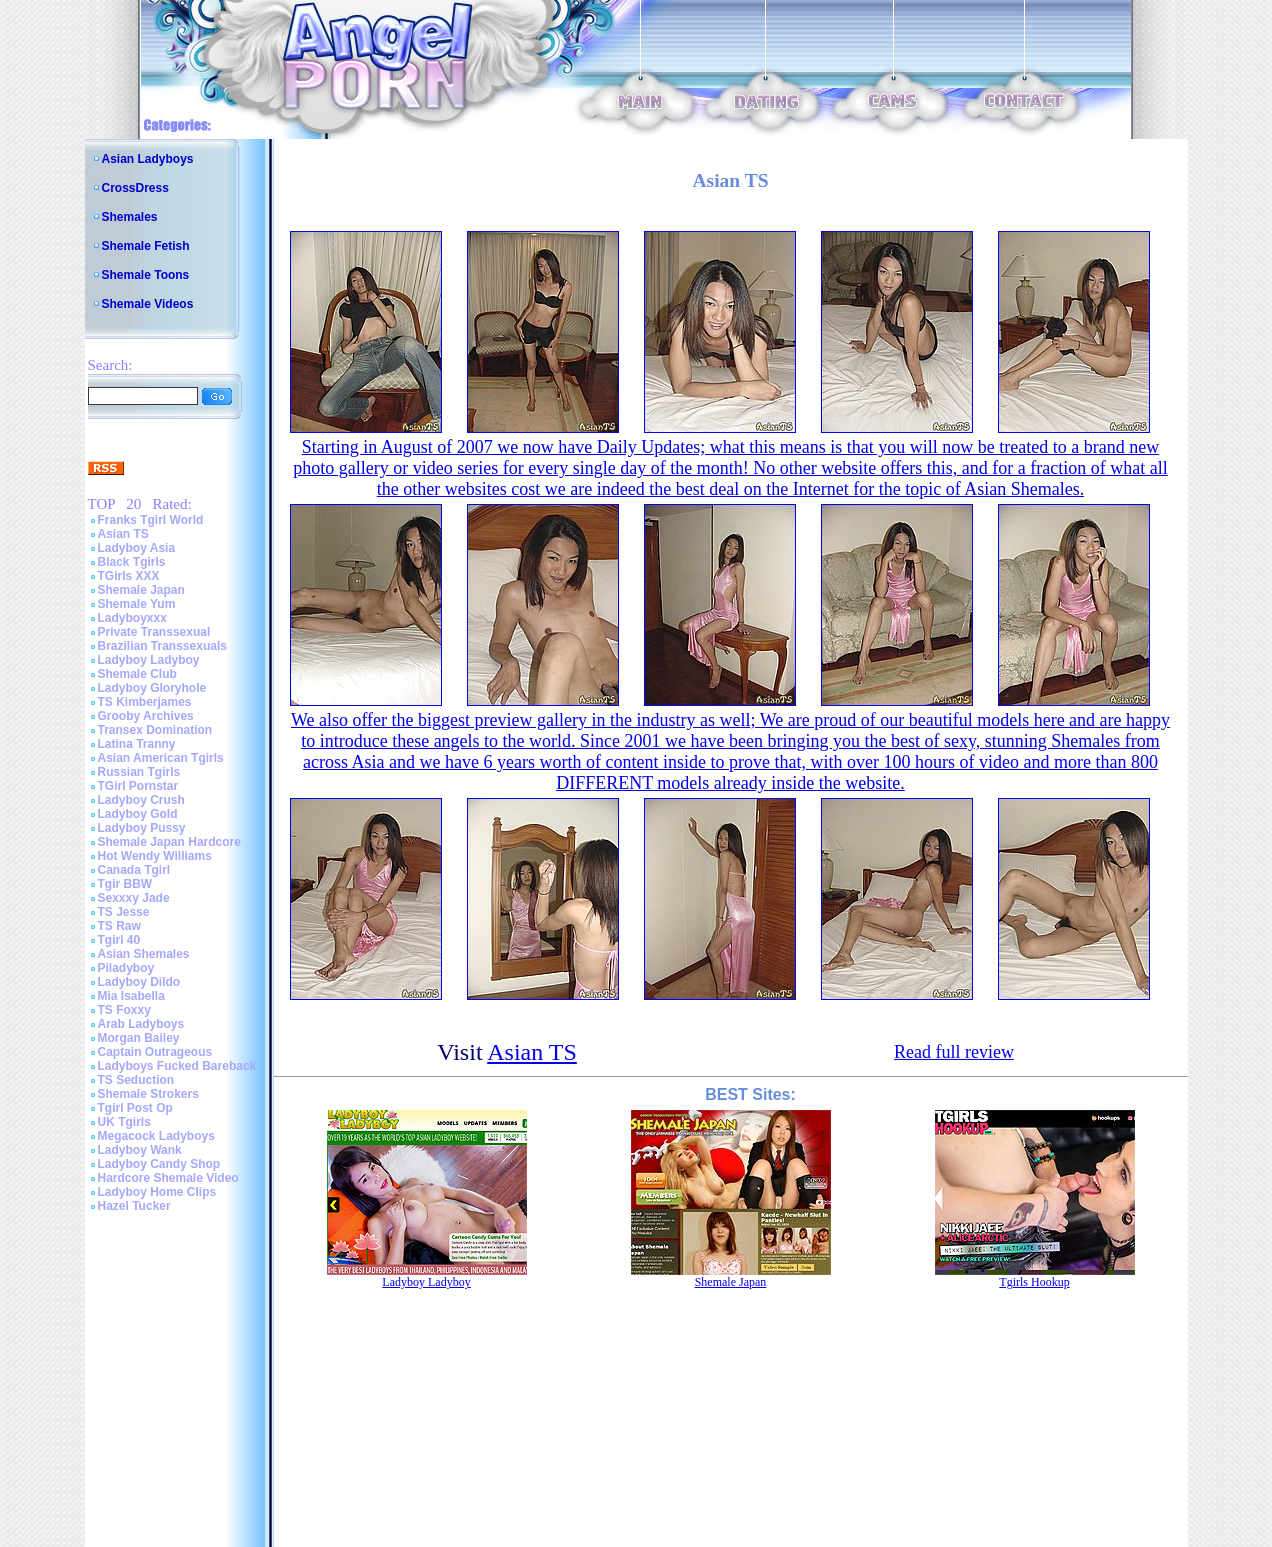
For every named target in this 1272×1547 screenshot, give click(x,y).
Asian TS (123, 534)
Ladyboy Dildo (139, 982)
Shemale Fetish (146, 246)
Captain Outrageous (155, 1052)
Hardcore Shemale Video (168, 1178)
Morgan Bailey (139, 1038)
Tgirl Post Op (135, 1108)
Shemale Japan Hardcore (169, 842)
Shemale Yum (137, 604)
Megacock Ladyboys (156, 1136)
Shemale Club (137, 674)
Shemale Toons (146, 275)
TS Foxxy (124, 1010)
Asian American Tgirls (161, 758)
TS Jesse (124, 912)
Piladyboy (126, 968)
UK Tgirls (124, 1122)
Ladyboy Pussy (142, 828)
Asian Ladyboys (148, 159)
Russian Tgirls (139, 772)
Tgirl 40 (119, 940)
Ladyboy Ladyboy (149, 660)
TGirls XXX (129, 576)
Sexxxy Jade (134, 898)
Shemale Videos (148, 304)
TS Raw (119, 926)
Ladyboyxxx (132, 618)
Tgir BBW (125, 884)
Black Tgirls (132, 562)
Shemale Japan (141, 590)
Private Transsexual (154, 632)
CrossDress (135, 188)
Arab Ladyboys (141, 1024)
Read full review (954, 1052)
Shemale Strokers (148, 1094)
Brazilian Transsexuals (162, 646)
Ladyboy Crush (141, 800)
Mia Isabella (131, 996)
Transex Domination (155, 730)
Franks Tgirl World (151, 520)
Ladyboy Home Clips (157, 1192)
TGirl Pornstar (138, 786)
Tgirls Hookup (1034, 1282)
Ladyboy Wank (140, 1150)
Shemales (130, 217)
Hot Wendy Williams (155, 856)
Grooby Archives (146, 716)
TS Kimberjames (145, 702)
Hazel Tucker (134, 1206)
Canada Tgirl (134, 870)
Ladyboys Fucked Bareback (177, 1066)
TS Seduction (136, 1080)
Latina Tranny (137, 744)
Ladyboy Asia (137, 548)
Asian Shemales (144, 954)
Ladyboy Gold (138, 814)
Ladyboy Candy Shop (159, 1164)
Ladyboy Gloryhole (152, 688)
